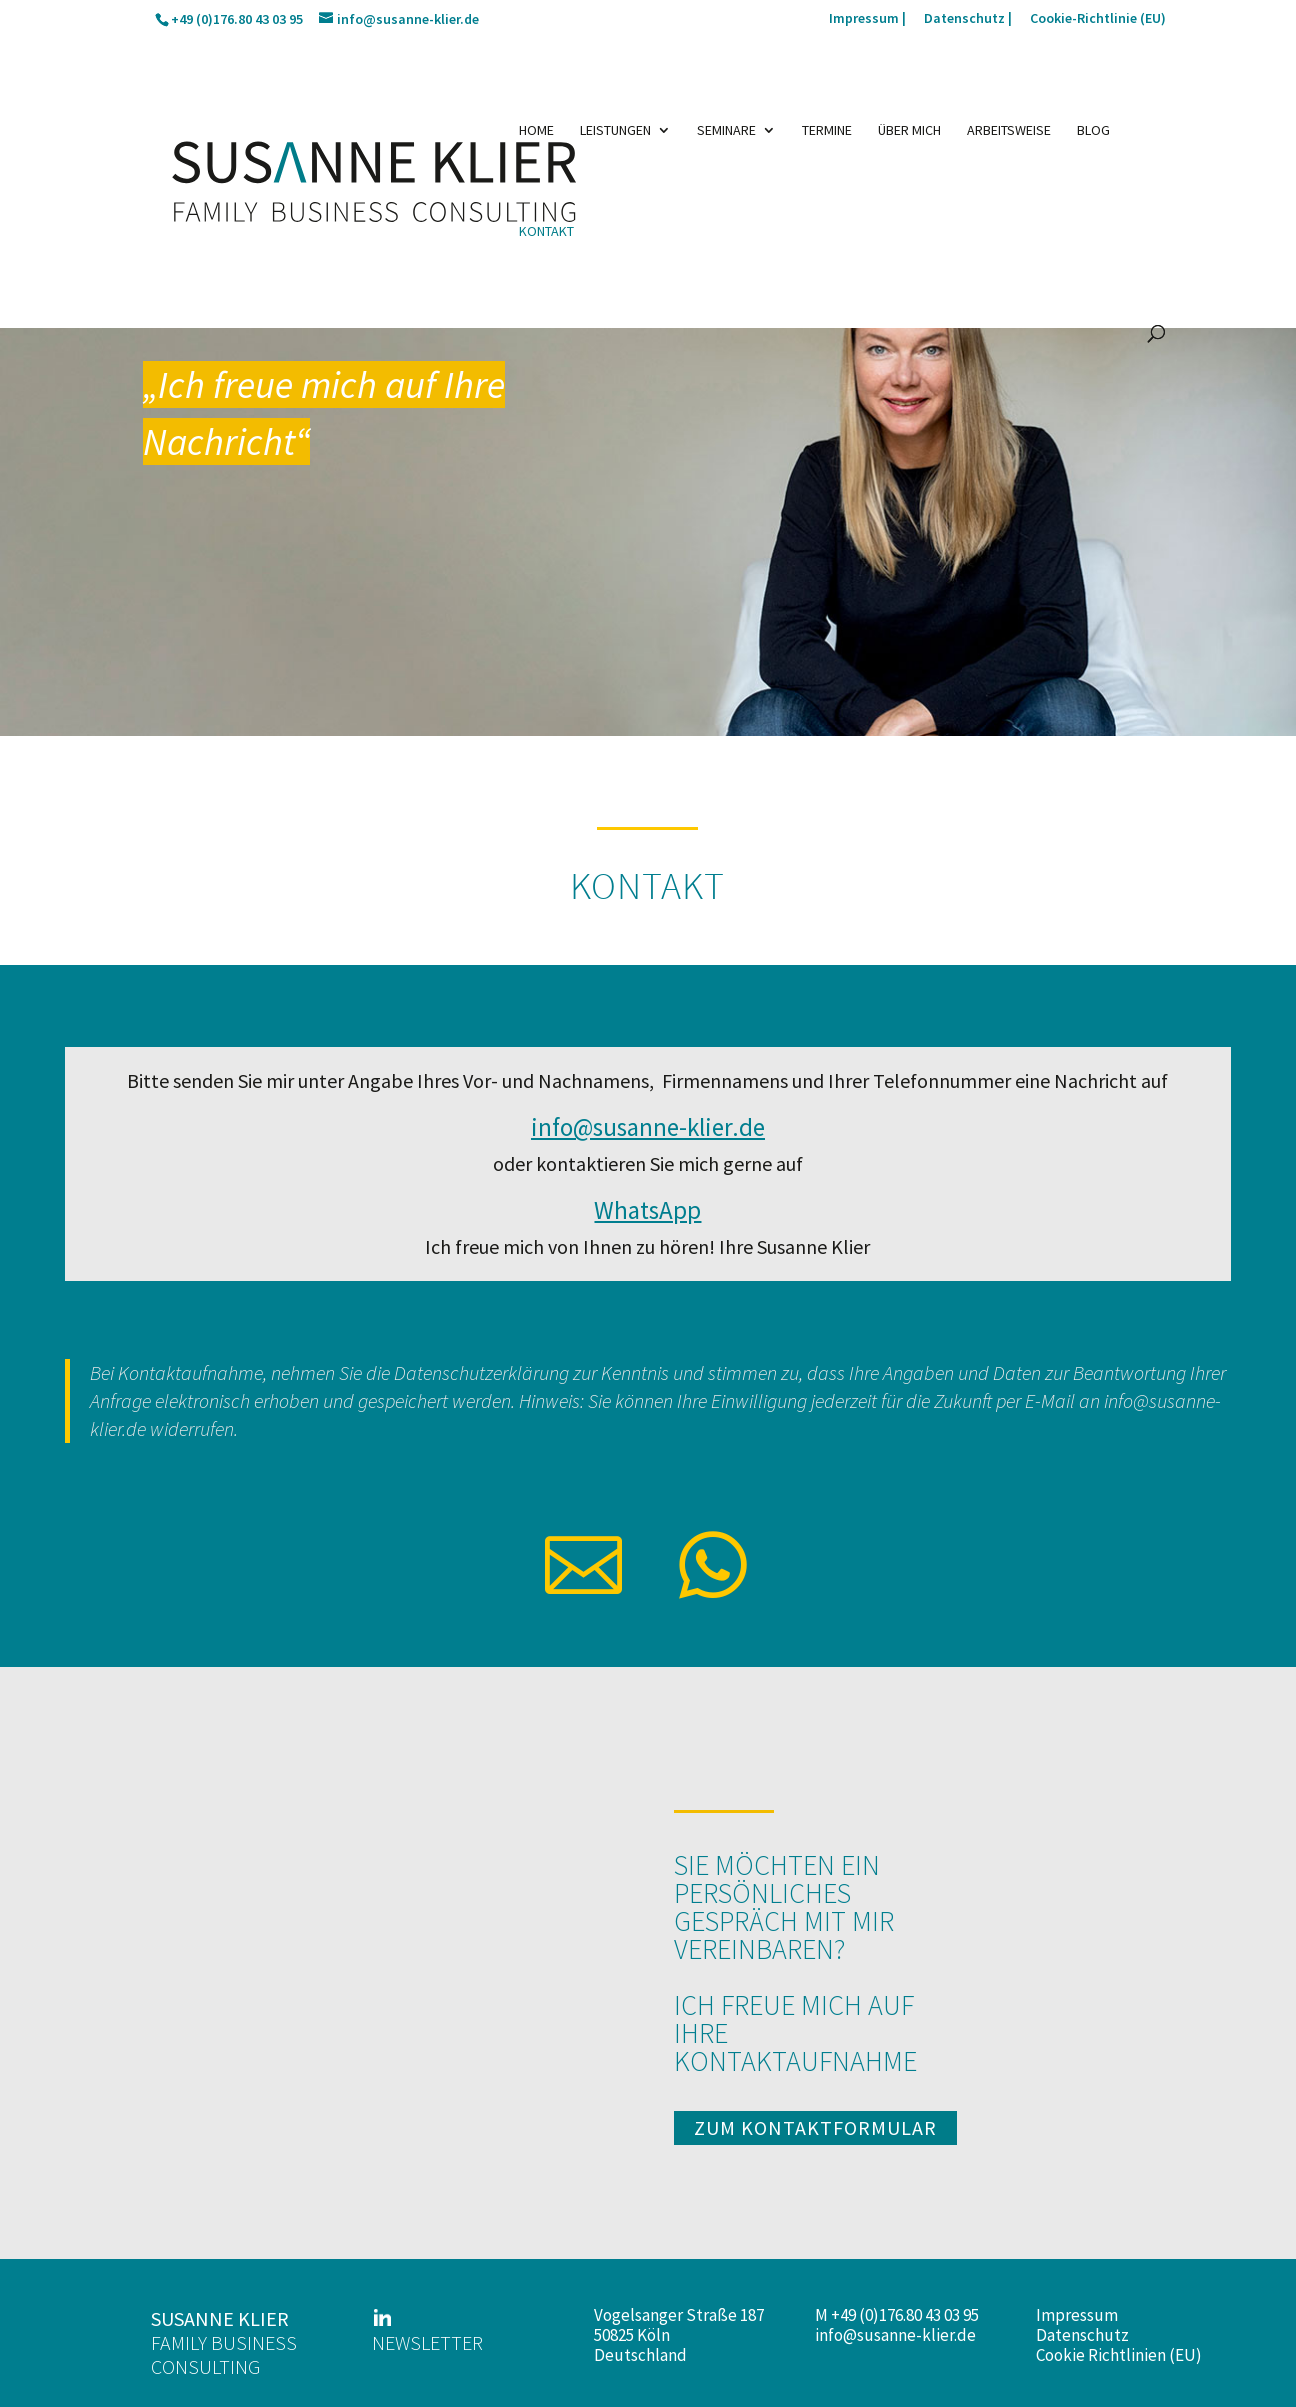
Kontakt (546, 232)
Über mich (909, 131)
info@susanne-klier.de (895, 2335)
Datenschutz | (968, 19)
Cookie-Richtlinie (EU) (1098, 19)
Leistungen (615, 131)
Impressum (1077, 2315)
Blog (1093, 131)
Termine (827, 131)
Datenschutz (1082, 2335)
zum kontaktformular (815, 2127)
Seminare (726, 131)
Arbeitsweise (1009, 131)
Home (536, 131)
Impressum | (867, 19)
